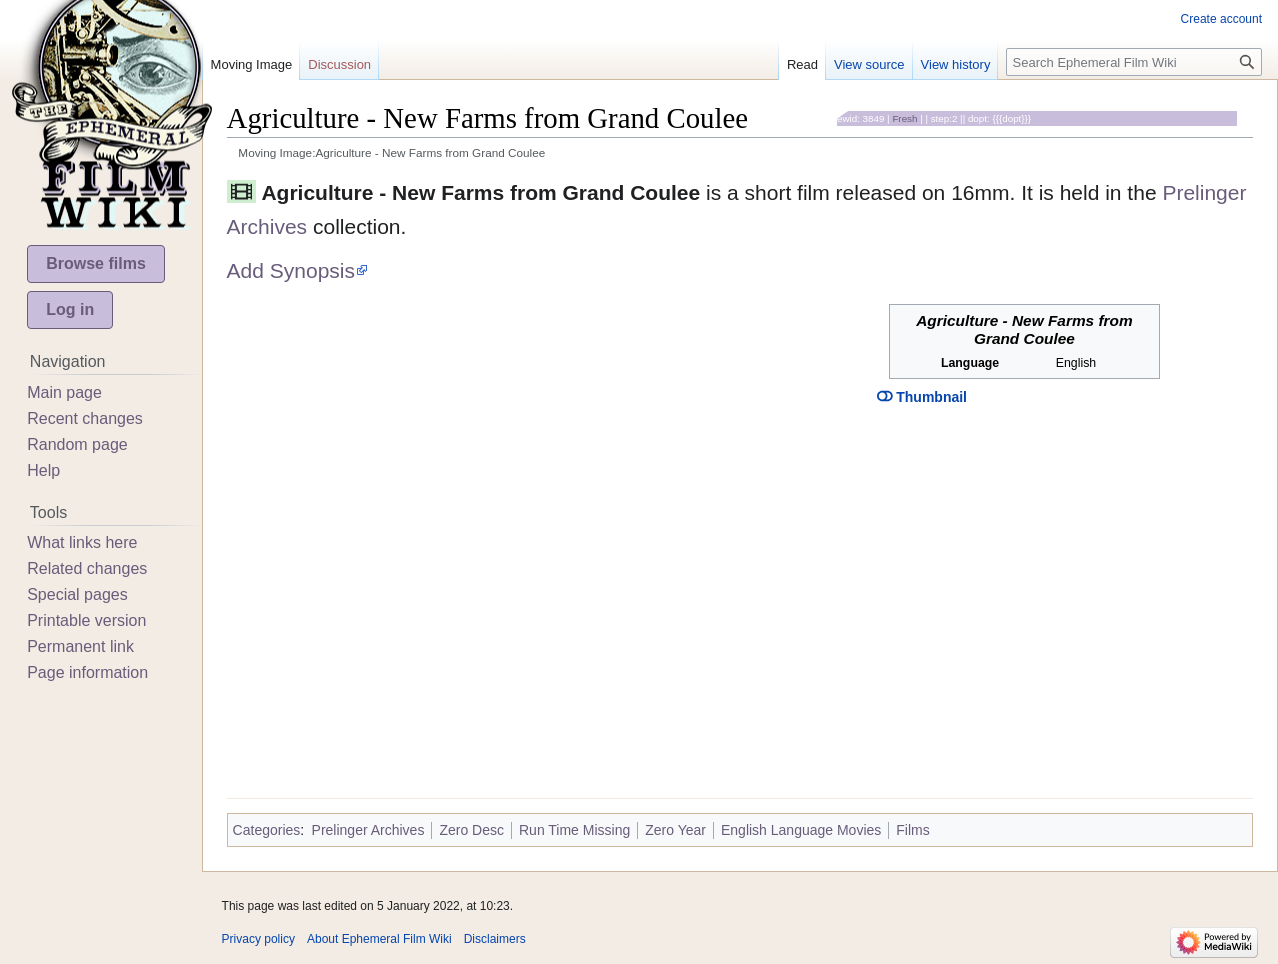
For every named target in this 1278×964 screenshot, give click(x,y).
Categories (267, 830)
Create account (1221, 19)
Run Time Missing (574, 830)
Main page (64, 392)
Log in (70, 309)
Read (802, 64)
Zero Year (675, 830)
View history (956, 64)
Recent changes (85, 418)
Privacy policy (258, 939)
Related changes (87, 568)
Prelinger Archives (368, 830)
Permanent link (80, 646)
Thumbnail (922, 397)
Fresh (904, 118)
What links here (82, 542)
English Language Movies (801, 830)
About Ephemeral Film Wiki (379, 939)
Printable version (86, 620)
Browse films (96, 263)
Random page (77, 444)
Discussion (339, 64)
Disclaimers (495, 939)
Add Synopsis (291, 270)
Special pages (77, 594)
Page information (87, 672)
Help (43, 470)
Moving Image (252, 64)
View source (869, 64)
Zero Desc (471, 830)
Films (912, 830)
